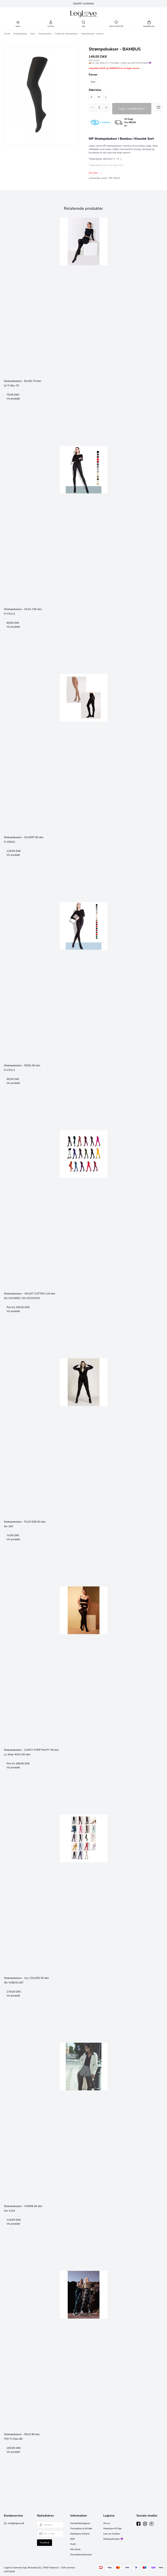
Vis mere (95, 172)
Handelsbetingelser (80, 2523)
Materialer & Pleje (112, 2528)
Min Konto (75, 2549)
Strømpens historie (79, 2533)
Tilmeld (44, 2542)
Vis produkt (13, 398)
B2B (72, 2539)
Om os (106, 2523)
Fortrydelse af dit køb (81, 2528)
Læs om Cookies (111, 2533)
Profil (73, 2544)
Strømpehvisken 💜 (113, 2539)
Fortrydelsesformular (81, 2554)
